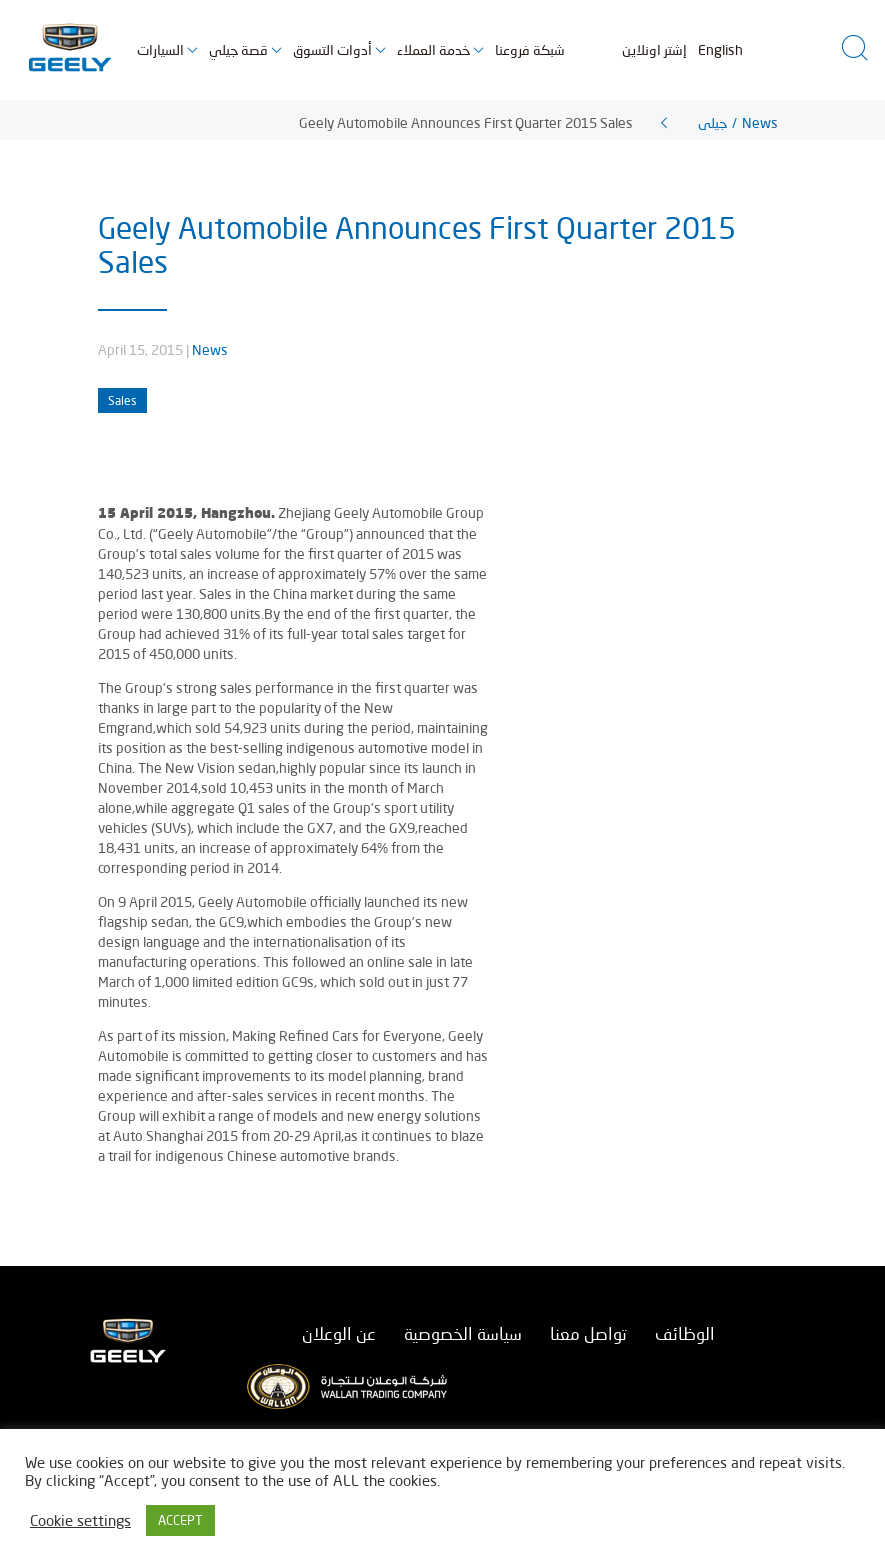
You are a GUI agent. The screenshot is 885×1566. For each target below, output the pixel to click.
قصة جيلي (238, 49)
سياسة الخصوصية (463, 1333)
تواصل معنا (588, 1333)
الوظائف (685, 1333)
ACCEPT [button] (180, 1520)
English (720, 49)
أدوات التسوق (332, 49)
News (210, 349)
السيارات (160, 49)
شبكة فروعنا (530, 49)
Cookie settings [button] (80, 1520)
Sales (122, 400)
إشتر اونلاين (654, 49)
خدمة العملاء (433, 49)
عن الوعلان (339, 1333)
